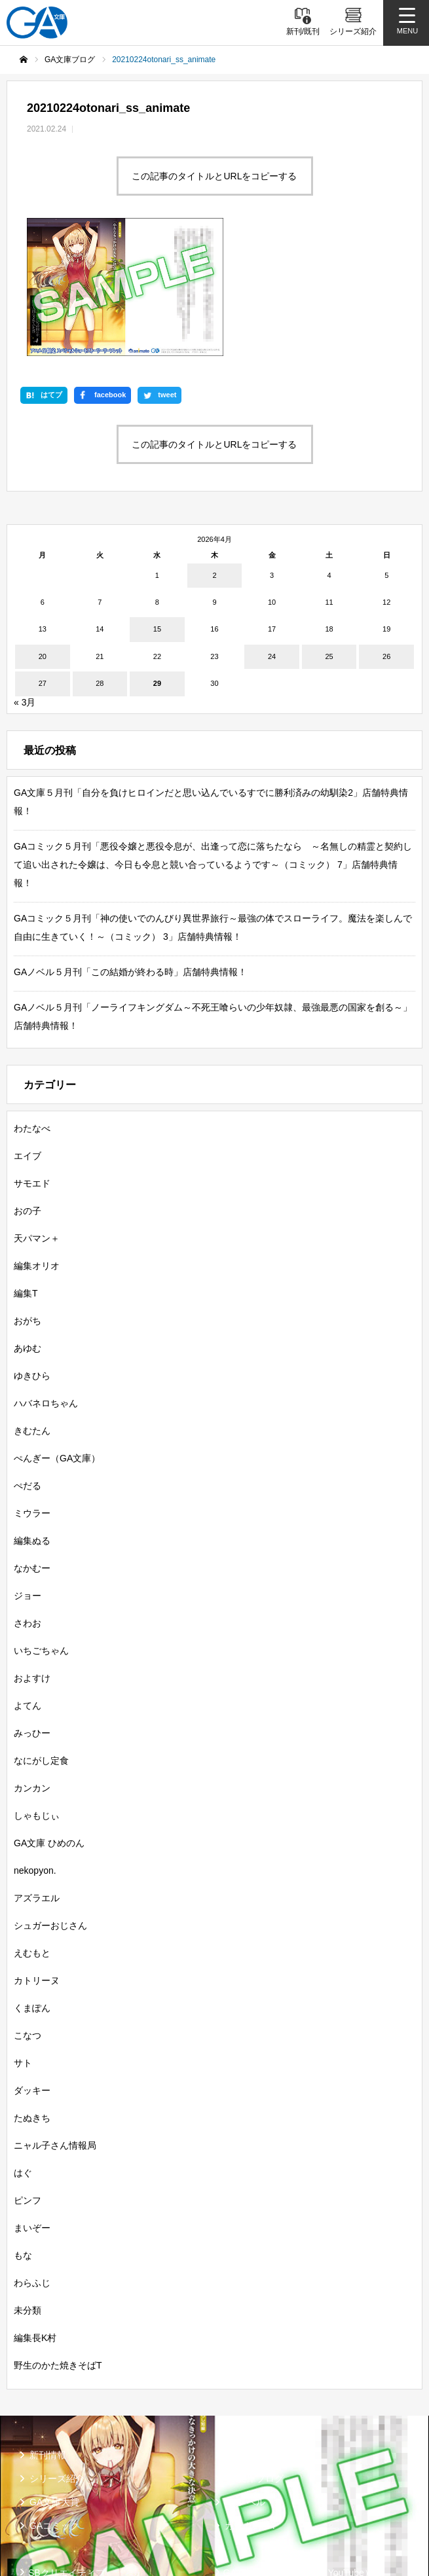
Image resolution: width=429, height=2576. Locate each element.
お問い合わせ (250, 2512)
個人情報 (46, 2512)
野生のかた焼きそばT (58, 2243)
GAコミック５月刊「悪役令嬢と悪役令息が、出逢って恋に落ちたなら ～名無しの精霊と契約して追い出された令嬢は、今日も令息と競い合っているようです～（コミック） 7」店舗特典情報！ (213, 742)
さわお (27, 1501)
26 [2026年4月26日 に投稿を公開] (386, 535)
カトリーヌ (37, 1858)
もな (23, 2133)
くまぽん (32, 1886)
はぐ (23, 2051)
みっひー (32, 1611)
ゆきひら (32, 1254)
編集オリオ (37, 1144)
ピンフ (27, 2078)
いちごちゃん (41, 1529)
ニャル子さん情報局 (55, 2023)
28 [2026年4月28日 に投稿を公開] (99, 562)
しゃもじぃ (37, 1694)
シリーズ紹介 (56, 2357)
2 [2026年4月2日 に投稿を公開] (214, 453)
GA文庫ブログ (254, 2357)
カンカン (32, 1666)
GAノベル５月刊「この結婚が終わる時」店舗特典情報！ (130, 850)
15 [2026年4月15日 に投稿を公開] (157, 508)
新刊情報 (47, 2333)
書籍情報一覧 (252, 2333)
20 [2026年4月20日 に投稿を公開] (43, 535)
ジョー (27, 1474)
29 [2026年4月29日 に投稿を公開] (157, 562)
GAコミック (54, 2404)
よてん (27, 1584)
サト (23, 1941)
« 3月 (24, 580)
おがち (27, 1199)
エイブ (27, 1034)
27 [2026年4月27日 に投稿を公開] (43, 562)
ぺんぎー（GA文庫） (57, 1336)
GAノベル (245, 2380)
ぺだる (27, 1364)
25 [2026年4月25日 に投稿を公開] (329, 535)
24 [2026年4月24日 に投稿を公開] (272, 535)
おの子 (27, 1089)
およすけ (32, 1556)
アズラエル (37, 1776)
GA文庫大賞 (54, 2380)
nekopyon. (35, 1749)
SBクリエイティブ (66, 2451)
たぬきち (32, 1996)
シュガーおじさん (50, 1803)
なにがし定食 (41, 1639)
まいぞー (32, 2106)
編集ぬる (32, 1419)
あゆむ (27, 1226)
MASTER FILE (253, 2472)
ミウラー (32, 1391)
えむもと (32, 1831)
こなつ (27, 1913)
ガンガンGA (249, 2404)
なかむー (32, 1446)
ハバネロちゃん (46, 1281)
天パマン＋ (37, 1116)
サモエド (32, 1061)
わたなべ (32, 1006)
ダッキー (32, 1968)
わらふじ (32, 2161)
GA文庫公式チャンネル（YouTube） (298, 2451)
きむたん (32, 1309)
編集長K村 (35, 2216)
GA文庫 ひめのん (49, 1721)
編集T (26, 1171)
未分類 (27, 2188)
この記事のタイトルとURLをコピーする (214, 176)
